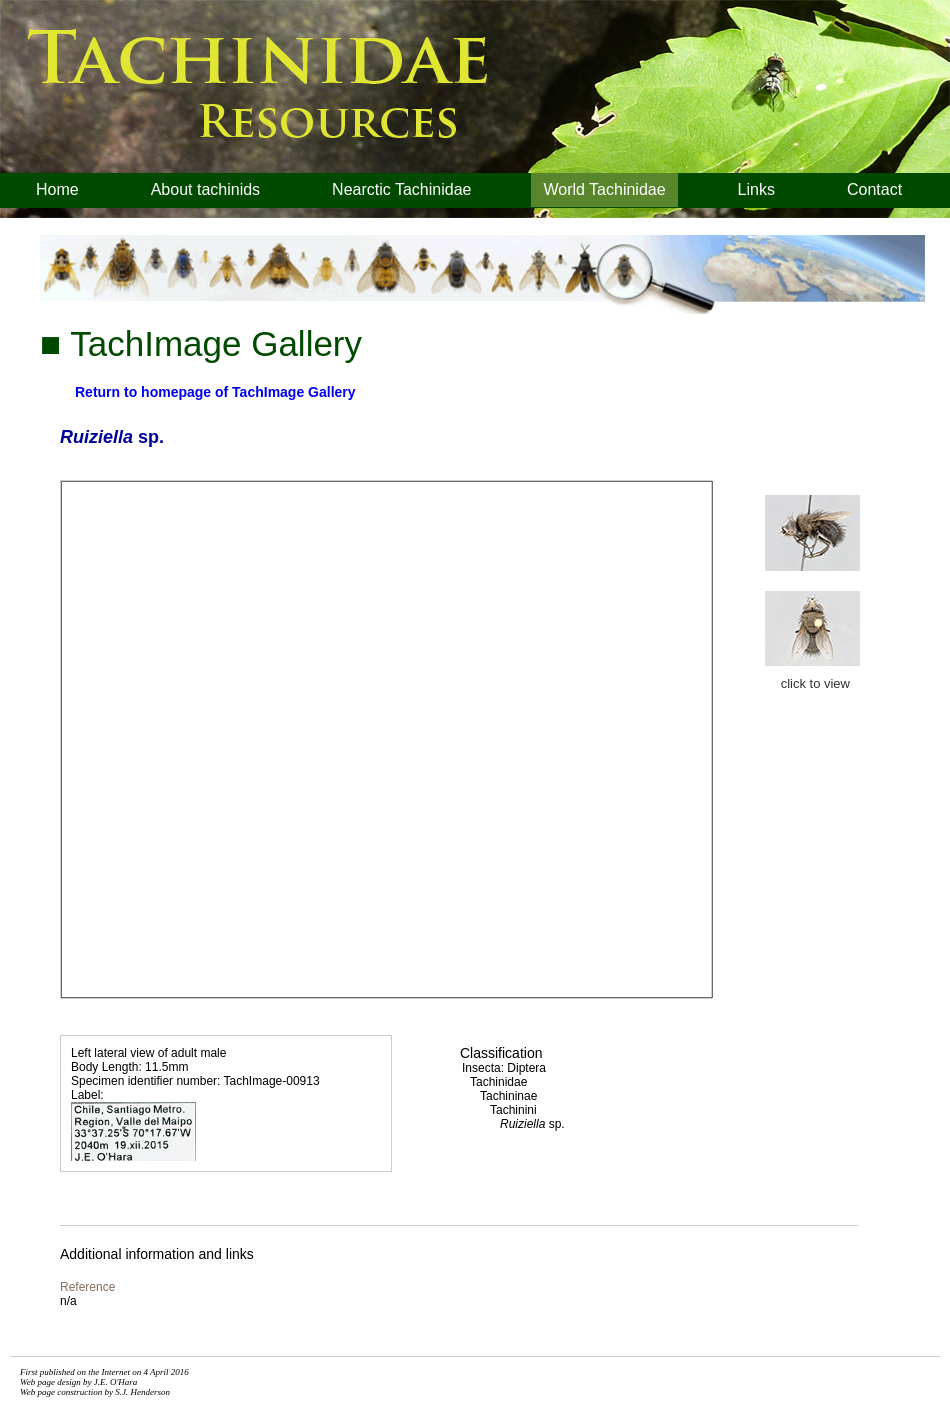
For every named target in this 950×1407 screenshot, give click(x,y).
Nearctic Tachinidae (401, 189)
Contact (874, 189)
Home (57, 189)
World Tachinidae (604, 189)
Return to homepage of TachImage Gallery (215, 392)
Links (756, 189)
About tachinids (205, 189)
